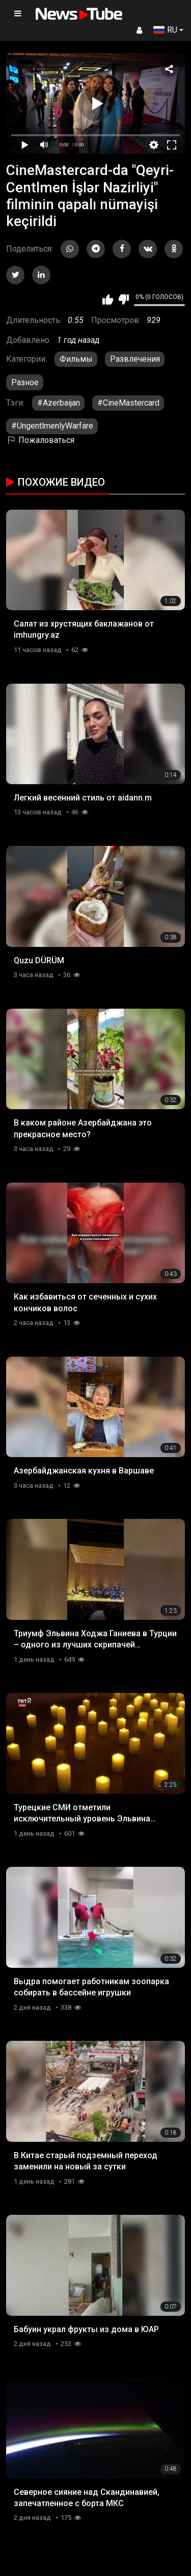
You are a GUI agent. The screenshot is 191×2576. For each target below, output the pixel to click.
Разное (25, 382)
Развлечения (135, 359)
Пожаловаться (40, 440)
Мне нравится (107, 299)
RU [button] (165, 30)
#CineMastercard (128, 403)
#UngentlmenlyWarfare (52, 426)
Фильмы (76, 359)
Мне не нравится (123, 299)
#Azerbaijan (58, 403)
